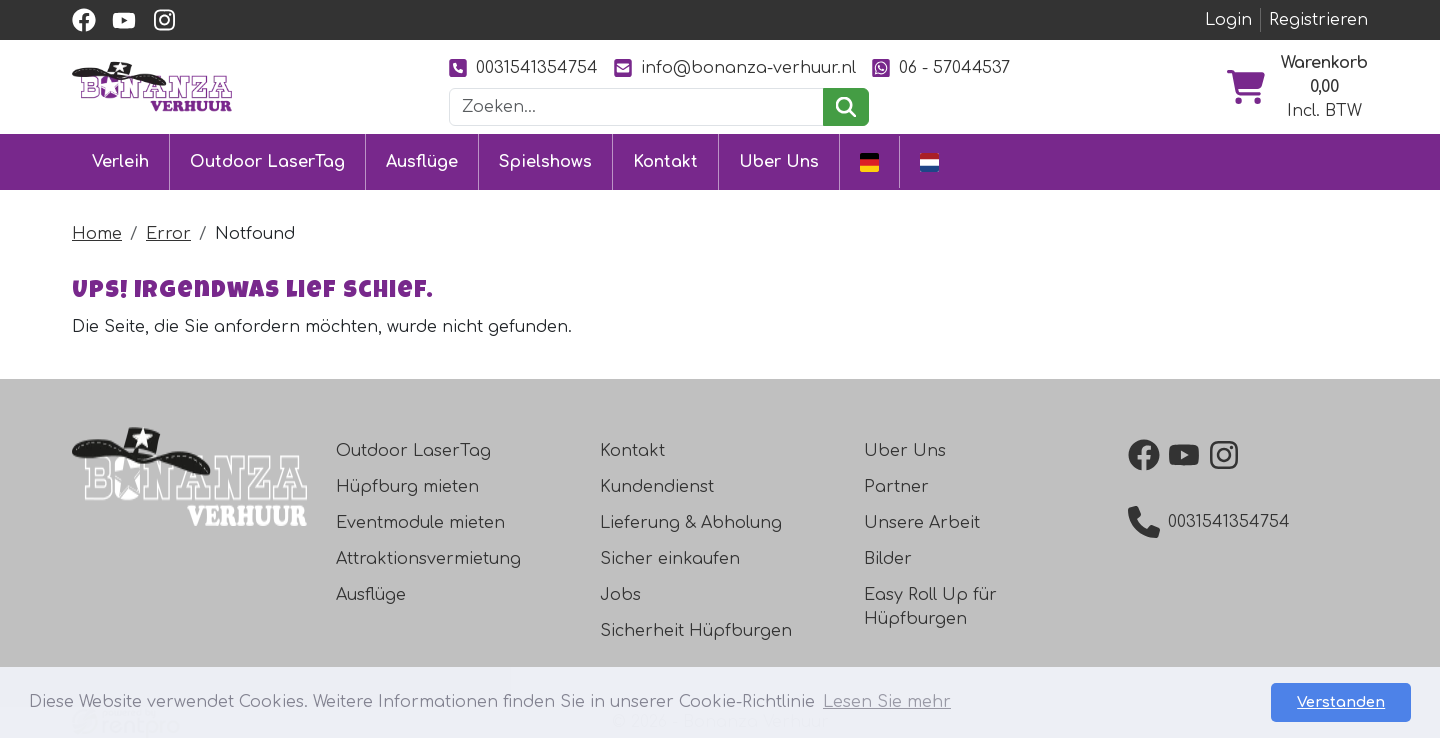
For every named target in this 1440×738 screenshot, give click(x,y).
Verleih (120, 162)
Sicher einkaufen (670, 559)
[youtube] (124, 20)
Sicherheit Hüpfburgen (696, 631)
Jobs (620, 595)
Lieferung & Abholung (691, 523)
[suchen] (845, 107)
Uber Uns (779, 162)
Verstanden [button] (1341, 702)
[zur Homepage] (152, 86)
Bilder (888, 559)
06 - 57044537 (941, 67)
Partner (896, 487)
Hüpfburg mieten (407, 487)
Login (1228, 20)
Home (97, 234)
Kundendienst (657, 487)
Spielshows (545, 162)
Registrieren (1318, 20)
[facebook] (84, 20)
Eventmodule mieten (420, 523)
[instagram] (164, 20)
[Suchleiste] (637, 107)
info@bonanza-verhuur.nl (735, 67)
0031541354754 (523, 67)
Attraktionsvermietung (428, 559)
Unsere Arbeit (922, 523)
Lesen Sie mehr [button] (887, 702)
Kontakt (665, 162)
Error (168, 234)
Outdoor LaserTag (267, 162)
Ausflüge (422, 162)
